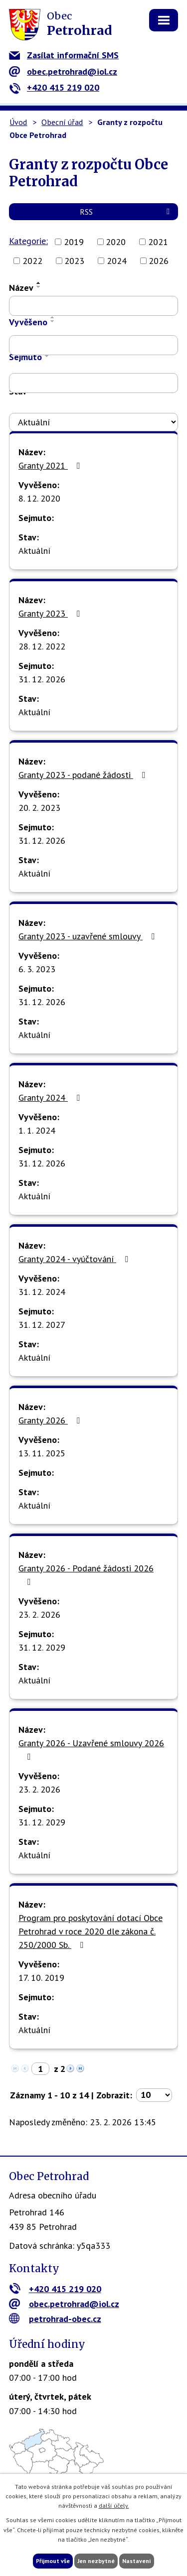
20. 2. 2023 (39, 807)
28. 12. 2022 (41, 646)
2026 (159, 260)
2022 (32, 260)
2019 (74, 242)
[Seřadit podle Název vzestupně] (38, 283)
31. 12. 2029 (41, 1647)
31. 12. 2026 (41, 679)
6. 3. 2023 (36, 969)
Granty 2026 (51, 1420)
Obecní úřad (62, 122)
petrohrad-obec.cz (55, 2318)
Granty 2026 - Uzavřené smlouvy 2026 (91, 1749)
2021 (158, 242)
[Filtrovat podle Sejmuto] (93, 383)
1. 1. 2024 (36, 1130)
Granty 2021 (51, 465)
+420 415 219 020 (54, 87)
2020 (116, 242)
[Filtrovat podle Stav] (93, 422)
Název (21, 287)
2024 (117, 260)
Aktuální (34, 550)
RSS (126, 212)
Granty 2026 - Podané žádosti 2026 (86, 1574)
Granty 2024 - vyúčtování (75, 1259)
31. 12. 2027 (41, 1324)
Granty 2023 (51, 613)
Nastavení (136, 2561)
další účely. (114, 2505)
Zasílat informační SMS (64, 55)
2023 (74, 260)
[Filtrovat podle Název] (93, 306)
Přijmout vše (53, 2561)
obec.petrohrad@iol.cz (63, 71)
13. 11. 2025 (41, 1453)
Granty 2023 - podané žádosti (83, 774)
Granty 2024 (51, 1097)
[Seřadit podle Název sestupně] (38, 287)
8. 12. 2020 (39, 498)
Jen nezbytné (96, 2561)
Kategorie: (28, 241)
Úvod (18, 122)
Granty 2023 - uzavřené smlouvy (88, 936)
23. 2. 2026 (39, 1614)
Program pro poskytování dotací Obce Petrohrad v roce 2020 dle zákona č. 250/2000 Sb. (90, 1931)
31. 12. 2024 (41, 1291)
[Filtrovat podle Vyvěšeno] (93, 345)
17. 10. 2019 (41, 1977)
